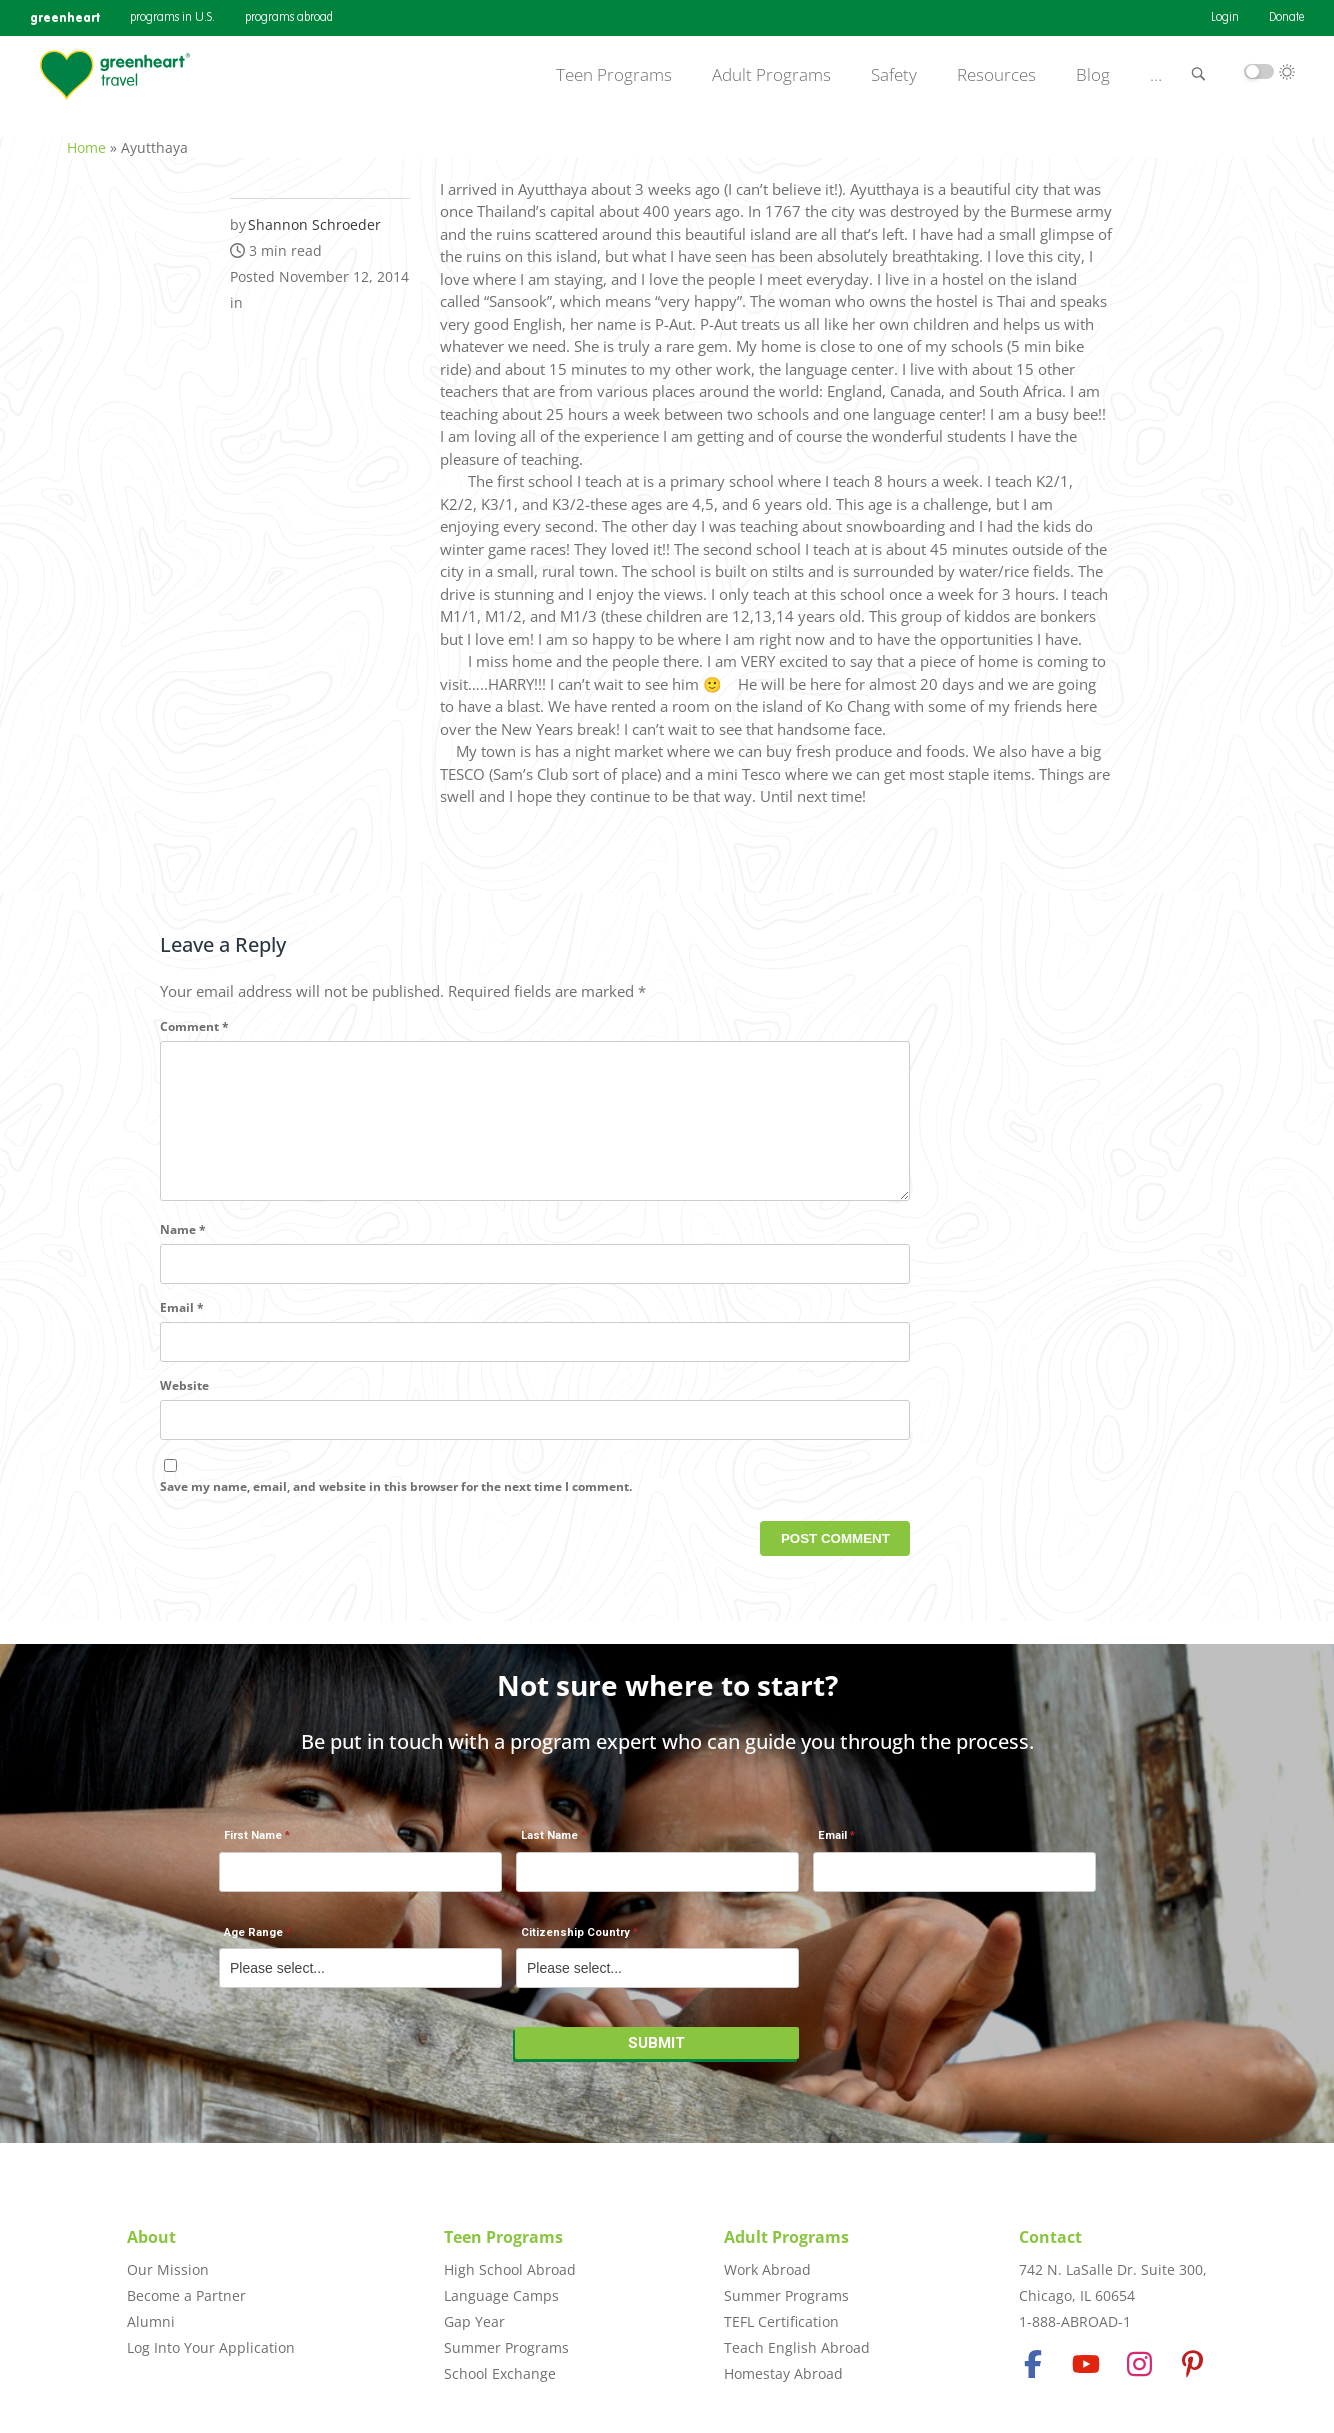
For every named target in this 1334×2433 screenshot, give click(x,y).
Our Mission (168, 2269)
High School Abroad (510, 2269)
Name (183, 1251)
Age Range (253, 1942)
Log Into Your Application (211, 2347)
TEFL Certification (781, 2321)
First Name (253, 1846)
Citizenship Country (575, 1942)
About (151, 2237)
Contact (1050, 2237)
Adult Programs (771, 75)
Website (184, 1407)
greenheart (65, 17)
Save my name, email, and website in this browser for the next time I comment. (396, 1507)
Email (182, 1329)
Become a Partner (186, 2295)
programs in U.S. (172, 18)
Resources (996, 75)
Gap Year (474, 2321)
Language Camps (501, 2295)
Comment (194, 1015)
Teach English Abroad (797, 2347)
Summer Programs (506, 2347)
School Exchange (500, 2373)
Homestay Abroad (783, 2373)
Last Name (549, 1846)
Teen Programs (614, 75)
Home (86, 136)
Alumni (151, 2321)
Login (1225, 18)
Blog (1093, 75)
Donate (1286, 18)
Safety (894, 75)
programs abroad (289, 18)
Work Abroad (767, 2269)
